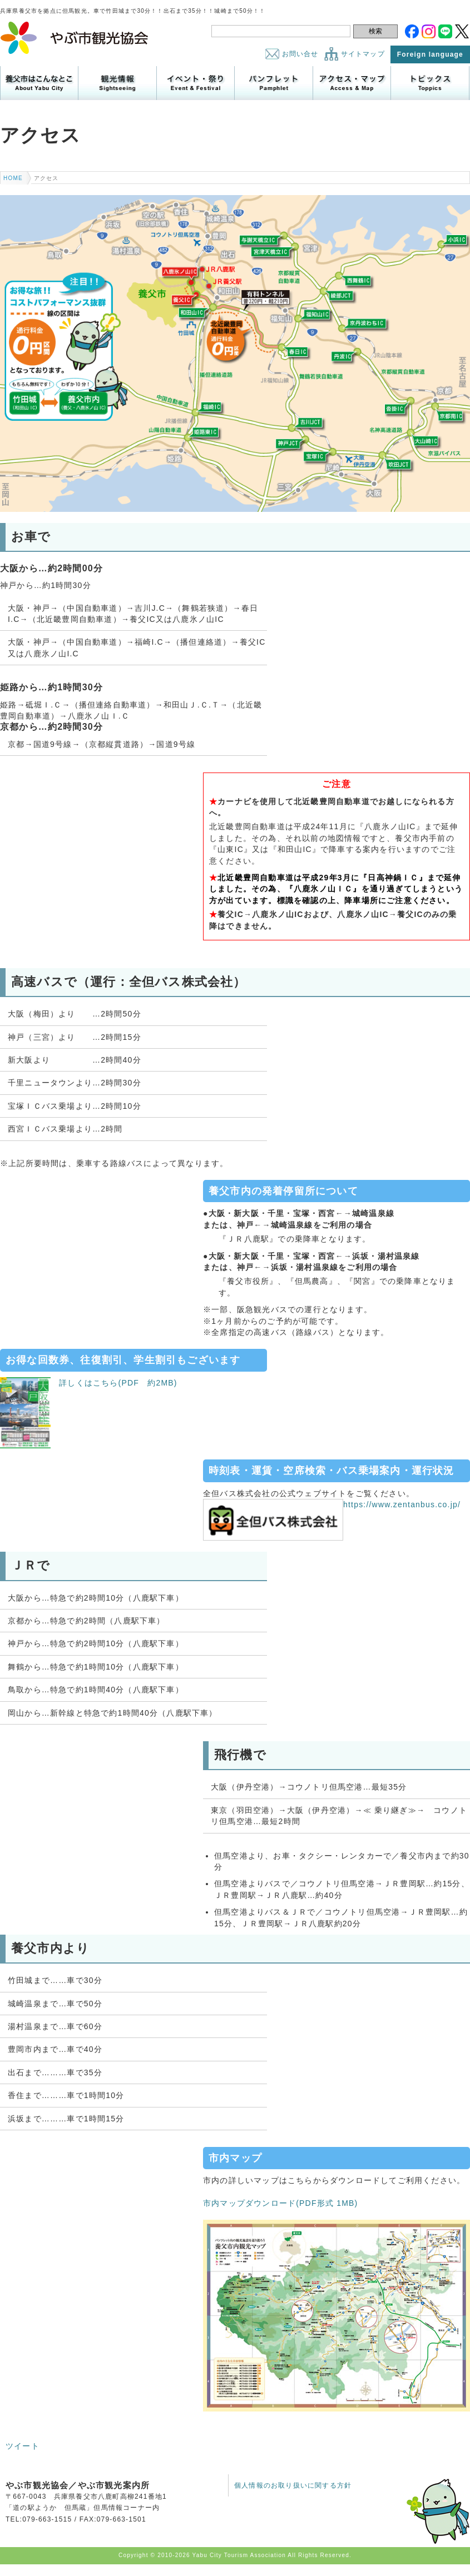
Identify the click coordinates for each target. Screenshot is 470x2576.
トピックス (429, 83)
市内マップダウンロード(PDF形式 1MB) (280, 2203)
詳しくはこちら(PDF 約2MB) (88, 1382)
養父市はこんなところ (39, 83)
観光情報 (117, 83)
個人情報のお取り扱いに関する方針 (293, 2485)
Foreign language (430, 54)
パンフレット (273, 83)
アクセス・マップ (351, 83)
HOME (13, 178)
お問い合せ (300, 54)
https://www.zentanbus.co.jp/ (332, 1504)
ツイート (22, 2446)
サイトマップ (363, 54)
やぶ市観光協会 (75, 37)
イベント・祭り (195, 83)
